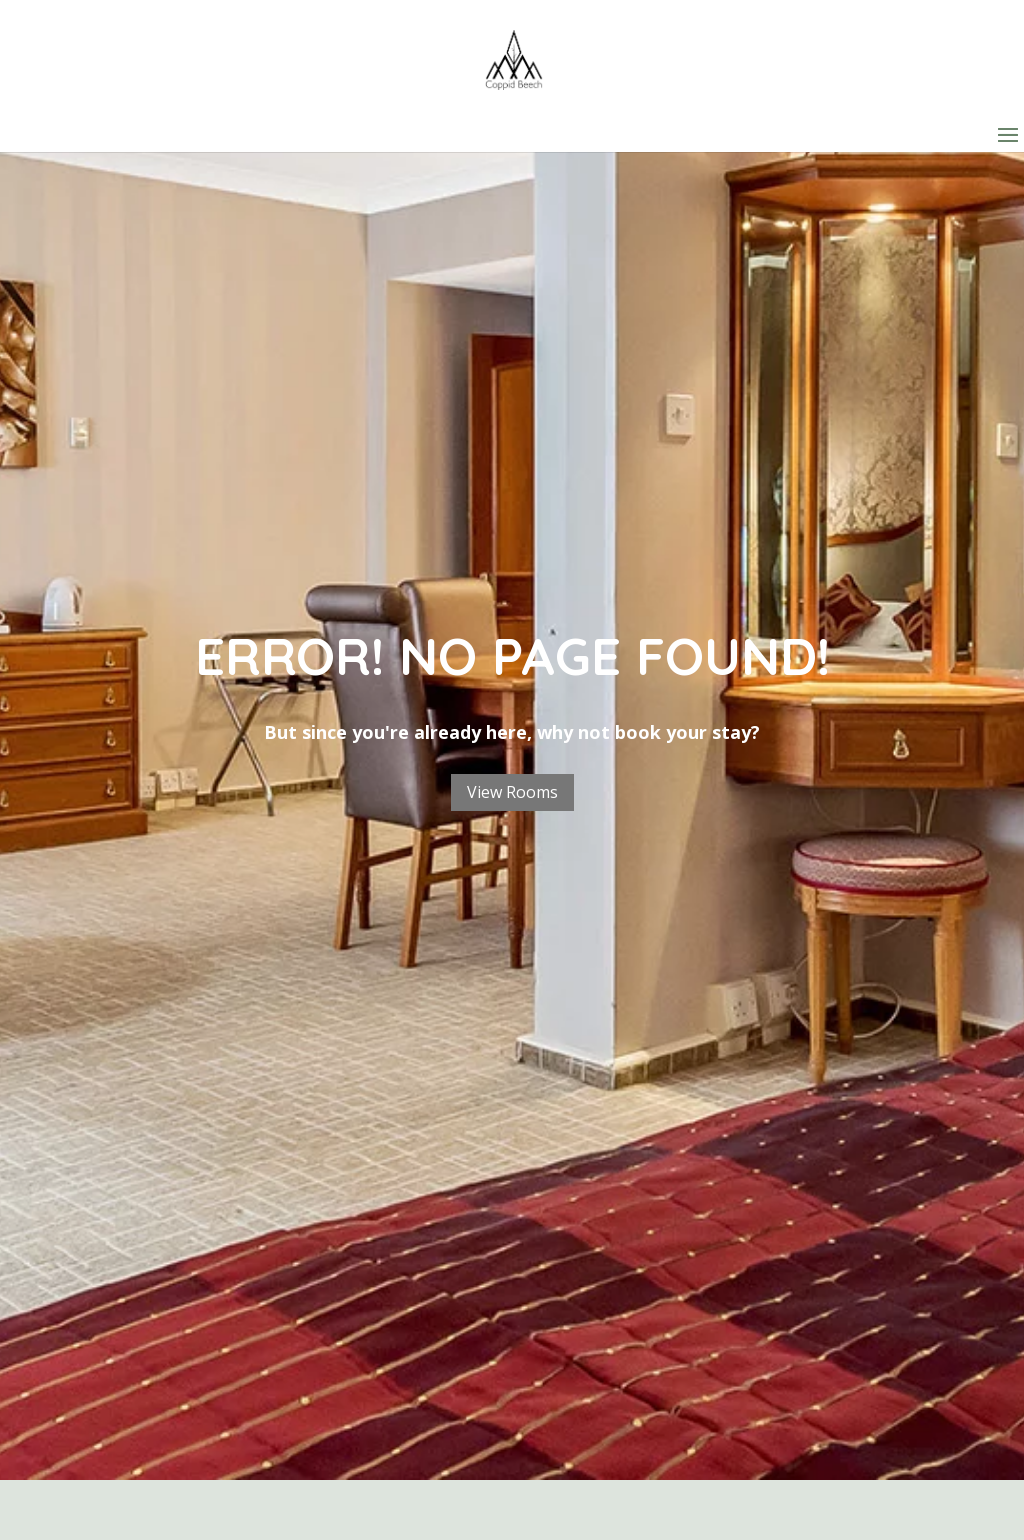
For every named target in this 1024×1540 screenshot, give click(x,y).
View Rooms (512, 792)
